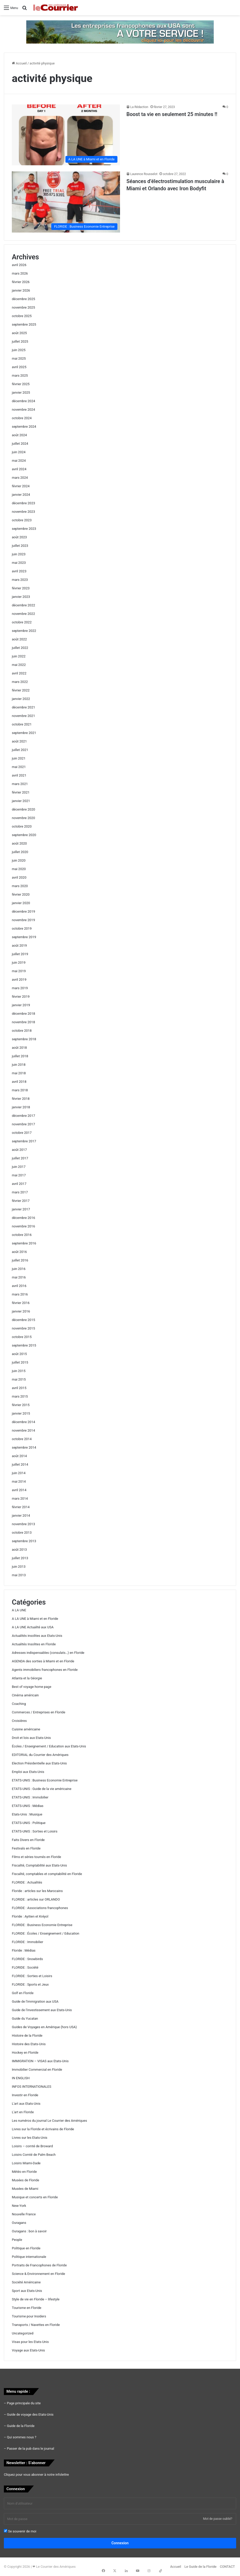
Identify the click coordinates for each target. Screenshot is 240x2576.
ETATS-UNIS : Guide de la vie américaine (41, 1789)
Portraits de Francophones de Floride (39, 2265)
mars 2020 (20, 886)
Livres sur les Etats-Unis (29, 2138)
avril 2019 (19, 979)
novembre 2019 (23, 920)
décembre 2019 (23, 911)
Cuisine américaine (26, 1729)
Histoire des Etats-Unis (29, 2044)
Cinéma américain (25, 1695)
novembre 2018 (23, 1022)
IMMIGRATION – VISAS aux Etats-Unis (40, 2061)
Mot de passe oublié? (217, 2519)
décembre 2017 (23, 1116)
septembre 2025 (24, 324)
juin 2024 (18, 452)
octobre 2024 (22, 418)
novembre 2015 (23, 1328)
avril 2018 (19, 1082)
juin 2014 (18, 1473)
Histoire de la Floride (27, 2035)
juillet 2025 (20, 341)
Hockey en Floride (25, 2052)
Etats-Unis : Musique (27, 1814)
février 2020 (21, 894)
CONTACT (227, 2567)
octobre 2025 (22, 316)
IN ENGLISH (21, 2078)
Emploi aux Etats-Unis (28, 1772)
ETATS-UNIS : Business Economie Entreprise (45, 1780)
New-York (19, 2206)
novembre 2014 (23, 1430)
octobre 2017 (22, 1133)
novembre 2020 (23, 818)
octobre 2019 (22, 928)
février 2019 (21, 996)
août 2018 (19, 1048)
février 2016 (21, 1303)
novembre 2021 (23, 716)
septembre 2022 (24, 631)
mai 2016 (19, 1277)
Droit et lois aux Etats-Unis (31, 1738)
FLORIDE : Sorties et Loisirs (32, 1976)
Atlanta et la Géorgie (27, 1678)
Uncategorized (22, 2333)
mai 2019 (19, 971)
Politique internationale (29, 2257)
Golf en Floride (22, 1993)
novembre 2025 (23, 307)
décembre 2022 (23, 605)
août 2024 (19, 435)
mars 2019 (20, 988)
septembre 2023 (24, 529)
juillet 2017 (20, 1158)
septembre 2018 (24, 1039)
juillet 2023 (20, 546)
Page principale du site (24, 2403)
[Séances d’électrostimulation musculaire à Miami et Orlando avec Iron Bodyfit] (66, 202)
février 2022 (21, 690)
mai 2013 (19, 1575)
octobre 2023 (22, 520)
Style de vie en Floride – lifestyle (35, 2299)
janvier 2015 (21, 1413)
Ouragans (19, 2223)
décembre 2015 (23, 1320)
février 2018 (21, 1099)
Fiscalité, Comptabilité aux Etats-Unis (39, 1865)
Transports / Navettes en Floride (36, 2325)
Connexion (120, 2543)
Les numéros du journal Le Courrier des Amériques (49, 2121)
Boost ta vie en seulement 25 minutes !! (171, 114)
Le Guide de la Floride (200, 2567)
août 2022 (19, 639)
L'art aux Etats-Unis (26, 2104)
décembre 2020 (23, 809)
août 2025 (19, 333)
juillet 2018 (20, 1056)
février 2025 (21, 384)
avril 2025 (19, 367)
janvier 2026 (21, 290)
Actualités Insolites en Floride (34, 1644)
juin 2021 (18, 758)
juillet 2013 (20, 1558)
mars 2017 (20, 1192)
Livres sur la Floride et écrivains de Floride (43, 2129)
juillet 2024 (20, 443)
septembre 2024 (24, 426)
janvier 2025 (21, 392)
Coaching (19, 1704)
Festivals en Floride (26, 1848)
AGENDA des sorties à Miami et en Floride (43, 1661)
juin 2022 (18, 656)
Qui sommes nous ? (21, 2437)
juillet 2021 (20, 750)
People (17, 2240)
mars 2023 (20, 580)
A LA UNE (19, 1610)
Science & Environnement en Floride (38, 2274)
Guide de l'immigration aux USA (35, 2001)
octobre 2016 (22, 1235)
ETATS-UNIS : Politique (29, 1823)
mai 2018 (19, 1073)
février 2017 (21, 1201)
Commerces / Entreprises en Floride (38, 1712)
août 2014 (19, 1456)
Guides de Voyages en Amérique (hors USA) (44, 2027)
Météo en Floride (24, 2172)
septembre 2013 (24, 1541)
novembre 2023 (23, 512)
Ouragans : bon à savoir (29, 2231)
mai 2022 (19, 665)
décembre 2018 (23, 1013)
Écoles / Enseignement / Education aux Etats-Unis (49, 1746)
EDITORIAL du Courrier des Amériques (40, 1755)
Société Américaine (26, 2282)
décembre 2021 (23, 707)
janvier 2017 (21, 1209)
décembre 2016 (23, 1218)
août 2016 (19, 1252)
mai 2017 (19, 1175)
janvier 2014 (21, 1515)
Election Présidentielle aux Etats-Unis (39, 1763)
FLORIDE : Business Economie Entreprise (42, 1925)
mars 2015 (20, 1396)
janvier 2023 (21, 597)
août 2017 (19, 1150)
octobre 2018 (22, 1031)
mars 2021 (20, 784)
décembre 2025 (23, 299)
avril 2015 (19, 1388)
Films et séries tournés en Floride (36, 1857)
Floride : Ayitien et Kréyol (30, 1916)
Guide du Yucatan (25, 2018)
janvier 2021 (21, 801)
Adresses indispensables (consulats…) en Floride (48, 1653)
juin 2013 (18, 1566)
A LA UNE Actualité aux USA (33, 1627)
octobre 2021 (22, 724)
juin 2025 (18, 350)
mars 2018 (20, 1090)
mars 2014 (20, 1498)
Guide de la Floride (21, 2426)
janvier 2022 (21, 699)
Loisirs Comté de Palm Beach (34, 2155)
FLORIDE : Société (25, 1967)
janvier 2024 (21, 495)
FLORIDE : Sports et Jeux (30, 1984)
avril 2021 (19, 775)
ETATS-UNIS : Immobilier (30, 1797)
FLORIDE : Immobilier (27, 1942)
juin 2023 (18, 554)
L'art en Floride (23, 2112)
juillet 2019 (20, 954)
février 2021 (21, 792)
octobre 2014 (22, 1439)
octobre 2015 (22, 1337)
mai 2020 (19, 869)
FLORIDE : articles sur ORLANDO (36, 1899)
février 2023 (21, 588)
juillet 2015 (20, 1362)
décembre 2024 (23, 401)
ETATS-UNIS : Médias (27, 1806)
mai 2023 (19, 563)
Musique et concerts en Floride (35, 2197)
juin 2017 (18, 1167)
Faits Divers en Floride (28, 1840)
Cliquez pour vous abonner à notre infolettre (36, 2474)
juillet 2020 (20, 852)
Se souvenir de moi (20, 2531)
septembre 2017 (24, 1141)
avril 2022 (19, 673)
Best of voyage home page (31, 1687)
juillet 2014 (20, 1464)
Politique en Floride (26, 2248)
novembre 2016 (23, 1226)
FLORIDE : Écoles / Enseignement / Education (45, 1933)
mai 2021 (19, 767)
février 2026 (21, 282)
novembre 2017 (23, 1124)
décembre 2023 (23, 503)
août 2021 (19, 741)
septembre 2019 (24, 937)
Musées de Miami (25, 2189)
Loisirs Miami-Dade (26, 2163)
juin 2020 (18, 860)
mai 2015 (19, 1379)
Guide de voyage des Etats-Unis (30, 2414)
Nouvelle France (24, 2214)
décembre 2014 (23, 1422)
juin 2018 (18, 1065)
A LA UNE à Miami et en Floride (35, 1619)
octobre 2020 (22, 826)
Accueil (19, 63)
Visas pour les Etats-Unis (30, 2342)
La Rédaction (139, 107)
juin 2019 (18, 962)
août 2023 (19, 537)
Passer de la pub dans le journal (30, 2448)
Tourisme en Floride (26, 2308)
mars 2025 (20, 375)
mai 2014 (19, 1481)
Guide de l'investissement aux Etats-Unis (42, 2010)
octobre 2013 (22, 1532)
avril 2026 (19, 265)
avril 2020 (19, 877)
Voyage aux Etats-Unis (28, 2350)
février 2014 (21, 1507)
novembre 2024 (23, 409)
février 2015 (21, 1405)
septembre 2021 (24, 733)
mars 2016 (20, 1294)
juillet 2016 (20, 1260)
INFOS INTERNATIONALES (31, 2086)
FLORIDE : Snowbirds (27, 1959)
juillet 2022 (20, 648)
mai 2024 (19, 461)
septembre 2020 (24, 835)
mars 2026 (20, 273)
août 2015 (19, 1354)
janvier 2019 (21, 1005)
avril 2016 (19, 1286)
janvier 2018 (21, 1107)
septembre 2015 (24, 1345)
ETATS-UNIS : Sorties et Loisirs (34, 1831)
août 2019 (19, 945)
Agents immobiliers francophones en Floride (45, 1670)
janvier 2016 (21, 1311)
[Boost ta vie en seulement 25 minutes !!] (66, 135)
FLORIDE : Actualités (27, 1882)
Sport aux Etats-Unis (27, 2291)
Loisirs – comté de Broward (32, 2146)
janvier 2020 (21, 903)
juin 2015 (18, 1371)
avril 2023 (19, 571)
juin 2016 (18, 1269)
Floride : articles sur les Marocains (37, 1891)
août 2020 (19, 843)
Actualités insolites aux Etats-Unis (37, 1636)
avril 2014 (19, 1490)
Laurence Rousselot (143, 174)
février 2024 (21, 486)
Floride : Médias (24, 1950)
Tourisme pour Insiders (29, 2316)
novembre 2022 (23, 614)
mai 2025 (19, 358)
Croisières (19, 1721)
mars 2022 (20, 682)
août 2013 (19, 1549)
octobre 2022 (22, 622)
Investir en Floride (25, 2095)
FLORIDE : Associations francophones (40, 1908)
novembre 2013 (23, 1524)
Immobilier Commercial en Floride (37, 2069)
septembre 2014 (24, 1447)
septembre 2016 (24, 1243)
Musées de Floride (25, 2180)
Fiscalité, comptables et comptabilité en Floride (47, 1874)
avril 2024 (19, 469)
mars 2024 (20, 478)
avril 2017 (19, 1184)
